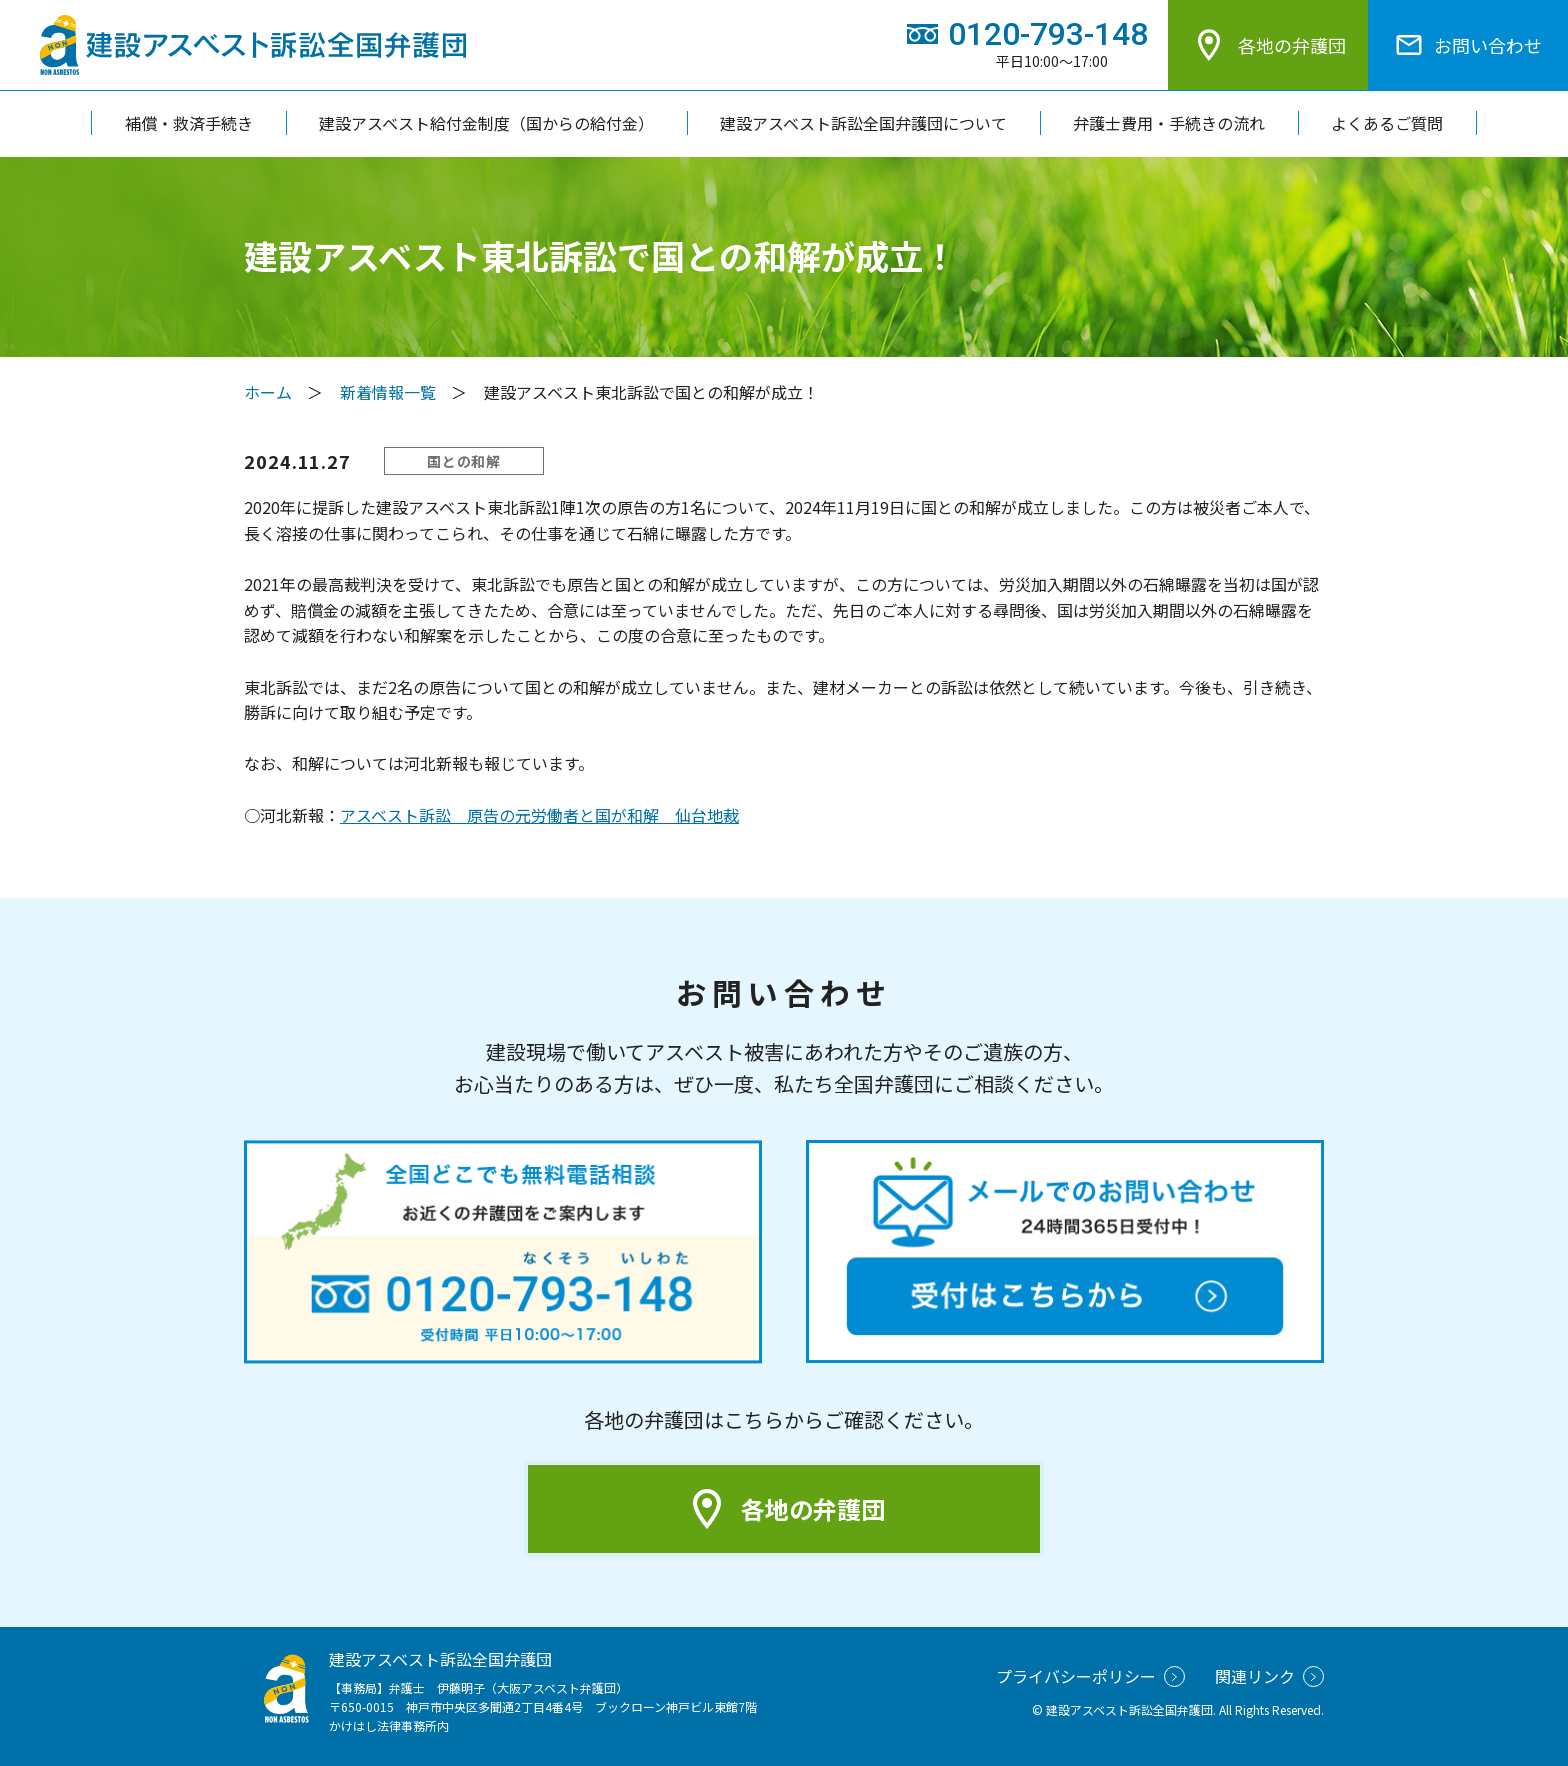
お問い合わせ (1468, 45)
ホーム (268, 392)
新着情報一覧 (388, 392)
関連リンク (1269, 1676)
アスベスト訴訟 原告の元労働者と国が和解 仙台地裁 (539, 815)
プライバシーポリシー (1090, 1676)
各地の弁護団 (1268, 45)
